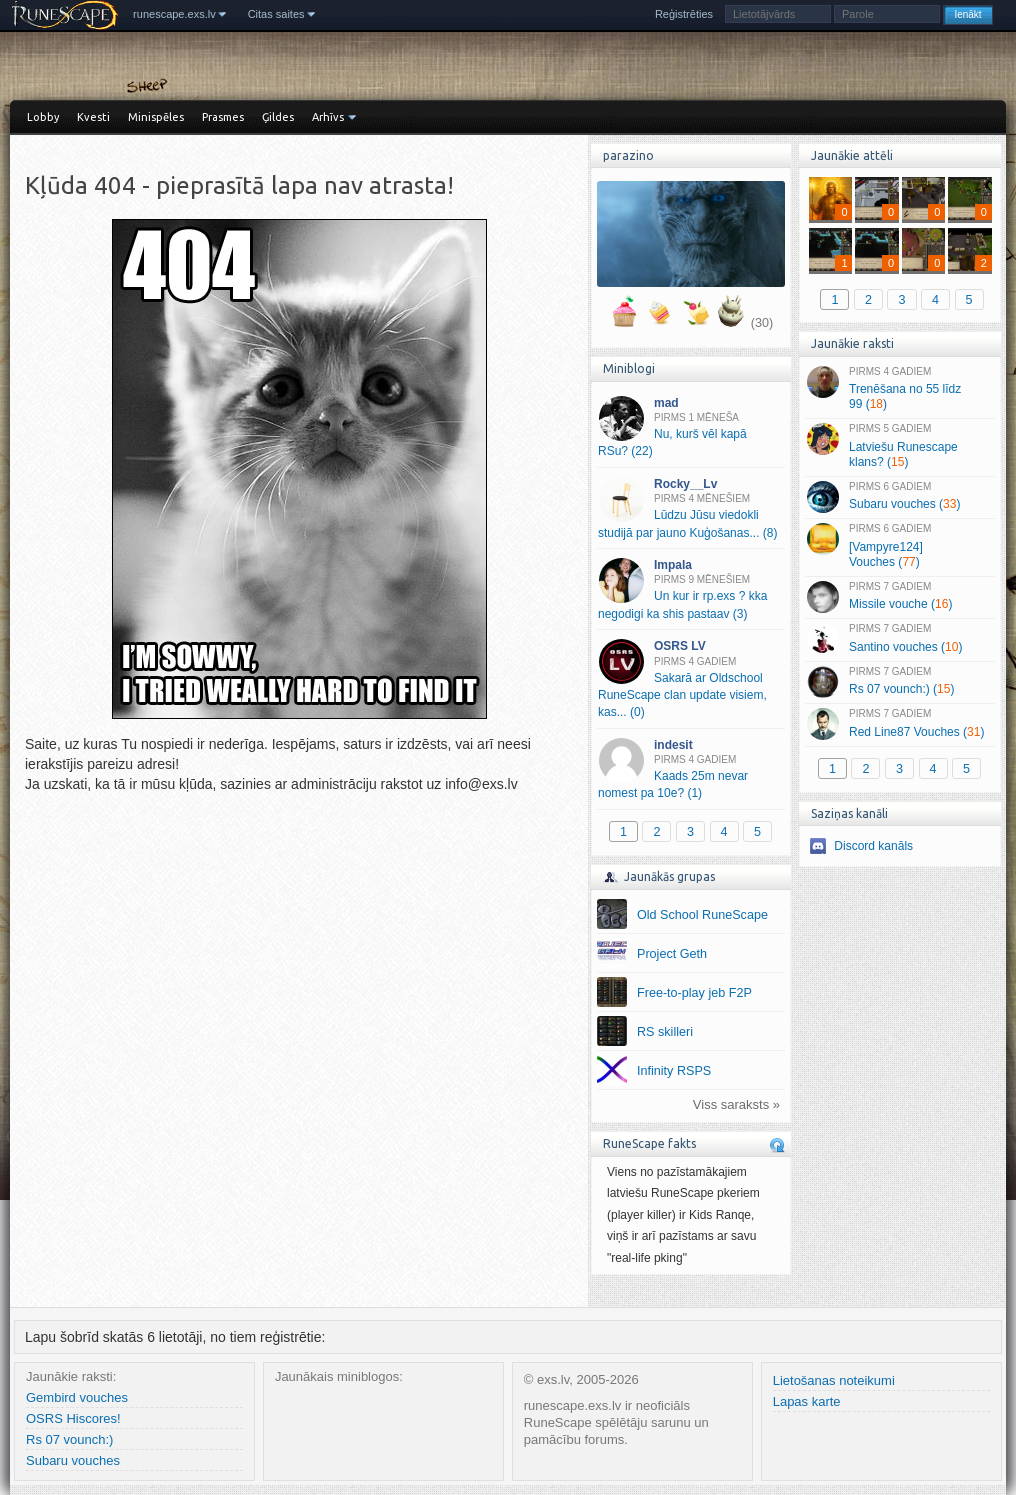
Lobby (43, 117)
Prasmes (223, 117)
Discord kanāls (873, 846)
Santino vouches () (899, 639)
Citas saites (276, 14)
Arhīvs (328, 117)
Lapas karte (807, 1401)
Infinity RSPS (674, 1071)
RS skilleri (665, 1032)
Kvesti (93, 117)
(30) (762, 323)
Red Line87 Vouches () (899, 724)
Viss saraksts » (736, 1104)
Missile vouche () (899, 597)
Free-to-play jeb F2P (694, 993)
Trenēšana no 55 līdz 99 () (899, 389)
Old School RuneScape (702, 915)
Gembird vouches (77, 1397)
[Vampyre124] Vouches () (899, 546)
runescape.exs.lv (174, 14)
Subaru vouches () (899, 497)
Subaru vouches (73, 1460)
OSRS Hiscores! (73, 1418)
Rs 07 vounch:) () (899, 682)
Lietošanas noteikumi (834, 1380)
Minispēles (156, 117)
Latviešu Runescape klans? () (899, 446)
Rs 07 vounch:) (69, 1439)
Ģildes (278, 117)
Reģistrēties (684, 14)
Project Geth (672, 954)
